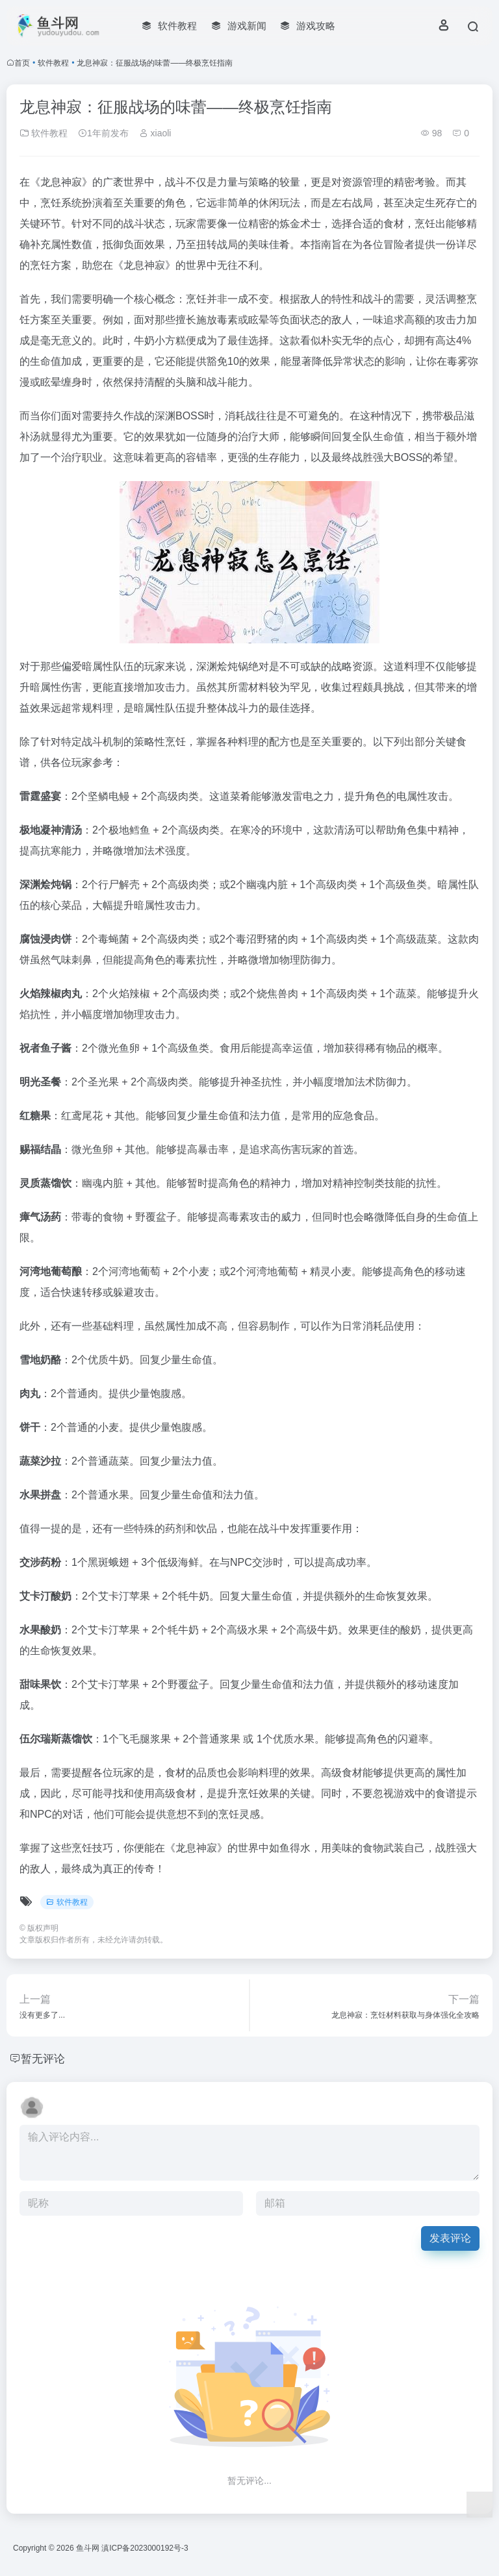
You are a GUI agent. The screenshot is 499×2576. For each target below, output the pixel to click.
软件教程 (53, 63)
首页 (22, 63)
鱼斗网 (87, 2548)
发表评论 (450, 2238)
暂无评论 (44, 2058)
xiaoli (155, 133)
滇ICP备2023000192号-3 (144, 2548)
